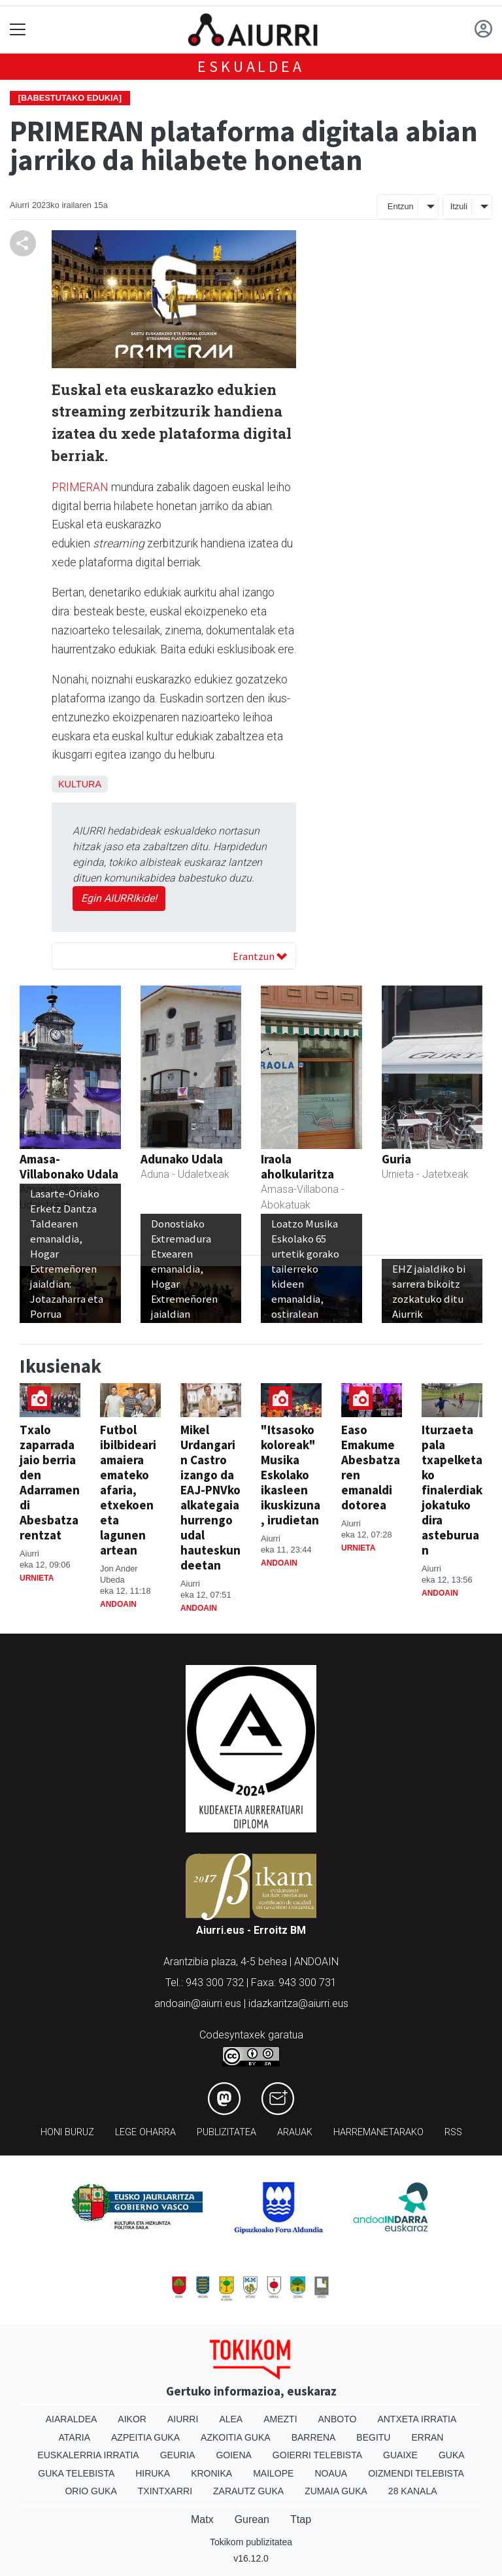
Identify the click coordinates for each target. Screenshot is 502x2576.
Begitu (373, 2437)
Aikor (132, 2419)
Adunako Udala (182, 1159)
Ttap (300, 2519)
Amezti (280, 2419)
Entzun (401, 206)
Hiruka (152, 2473)
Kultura (79, 784)
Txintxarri (165, 2491)
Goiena (233, 2455)
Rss (453, 2132)
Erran (427, 2437)
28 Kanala (412, 2491)
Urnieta (37, 1578)
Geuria (177, 2455)
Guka (452, 2455)
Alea (231, 2419)
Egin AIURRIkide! (119, 898)
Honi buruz (67, 2132)
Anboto (337, 2419)
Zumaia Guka (336, 2491)
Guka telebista (76, 2473)
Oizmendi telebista (416, 2473)
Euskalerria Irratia (88, 2455)
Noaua (330, 2473)
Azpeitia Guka (145, 2437)
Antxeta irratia (416, 2419)
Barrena (314, 2437)
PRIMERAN (80, 487)
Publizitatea (226, 2132)
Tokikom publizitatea (251, 2542)
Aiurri (182, 2419)
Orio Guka (90, 2491)
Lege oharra (145, 2132)
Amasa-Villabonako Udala (69, 1166)
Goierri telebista (317, 2455)
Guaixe (400, 2455)
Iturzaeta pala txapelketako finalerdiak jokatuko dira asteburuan (452, 1490)
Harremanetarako (378, 2132)
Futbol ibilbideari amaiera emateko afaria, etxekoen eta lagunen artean (128, 1490)
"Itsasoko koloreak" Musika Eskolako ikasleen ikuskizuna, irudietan (290, 1475)
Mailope (273, 2473)
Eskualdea (250, 66)
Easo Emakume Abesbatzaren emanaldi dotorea (370, 1467)
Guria (396, 1159)
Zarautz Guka (248, 2491)
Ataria (75, 2437)
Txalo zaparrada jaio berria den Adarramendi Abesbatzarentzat (50, 1482)
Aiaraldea (71, 2419)
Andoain (118, 1604)
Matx (202, 2519)
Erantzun (260, 956)
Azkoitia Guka (236, 2437)
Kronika (211, 2473)
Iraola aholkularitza (297, 1166)
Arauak (294, 2132)
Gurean (252, 2519)
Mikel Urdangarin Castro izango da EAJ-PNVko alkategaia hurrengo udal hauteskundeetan (210, 1497)
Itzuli (458, 206)
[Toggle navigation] (18, 29)
